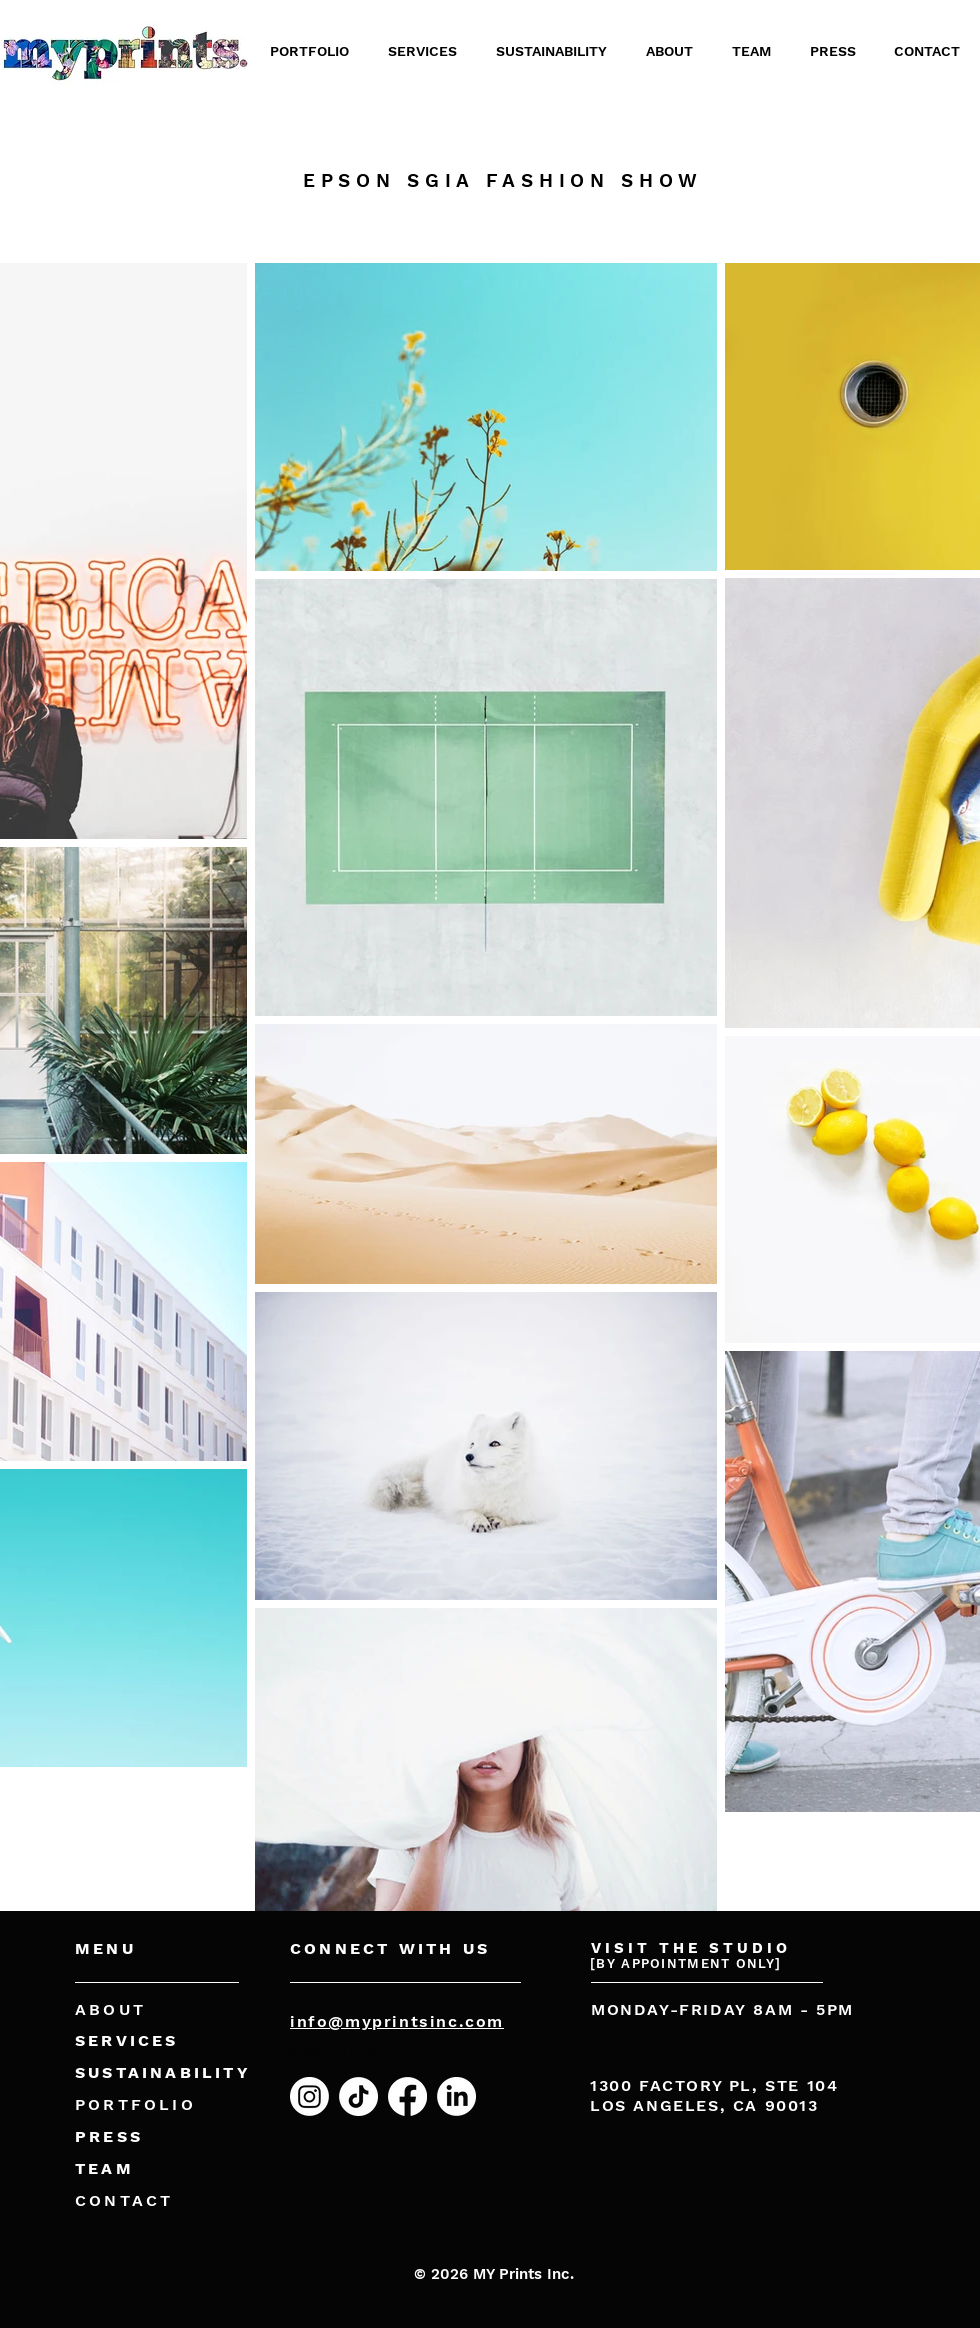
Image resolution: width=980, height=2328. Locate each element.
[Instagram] (309, 2096)
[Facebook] (407, 2096)
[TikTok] (358, 2096)
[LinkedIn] (456, 2096)
